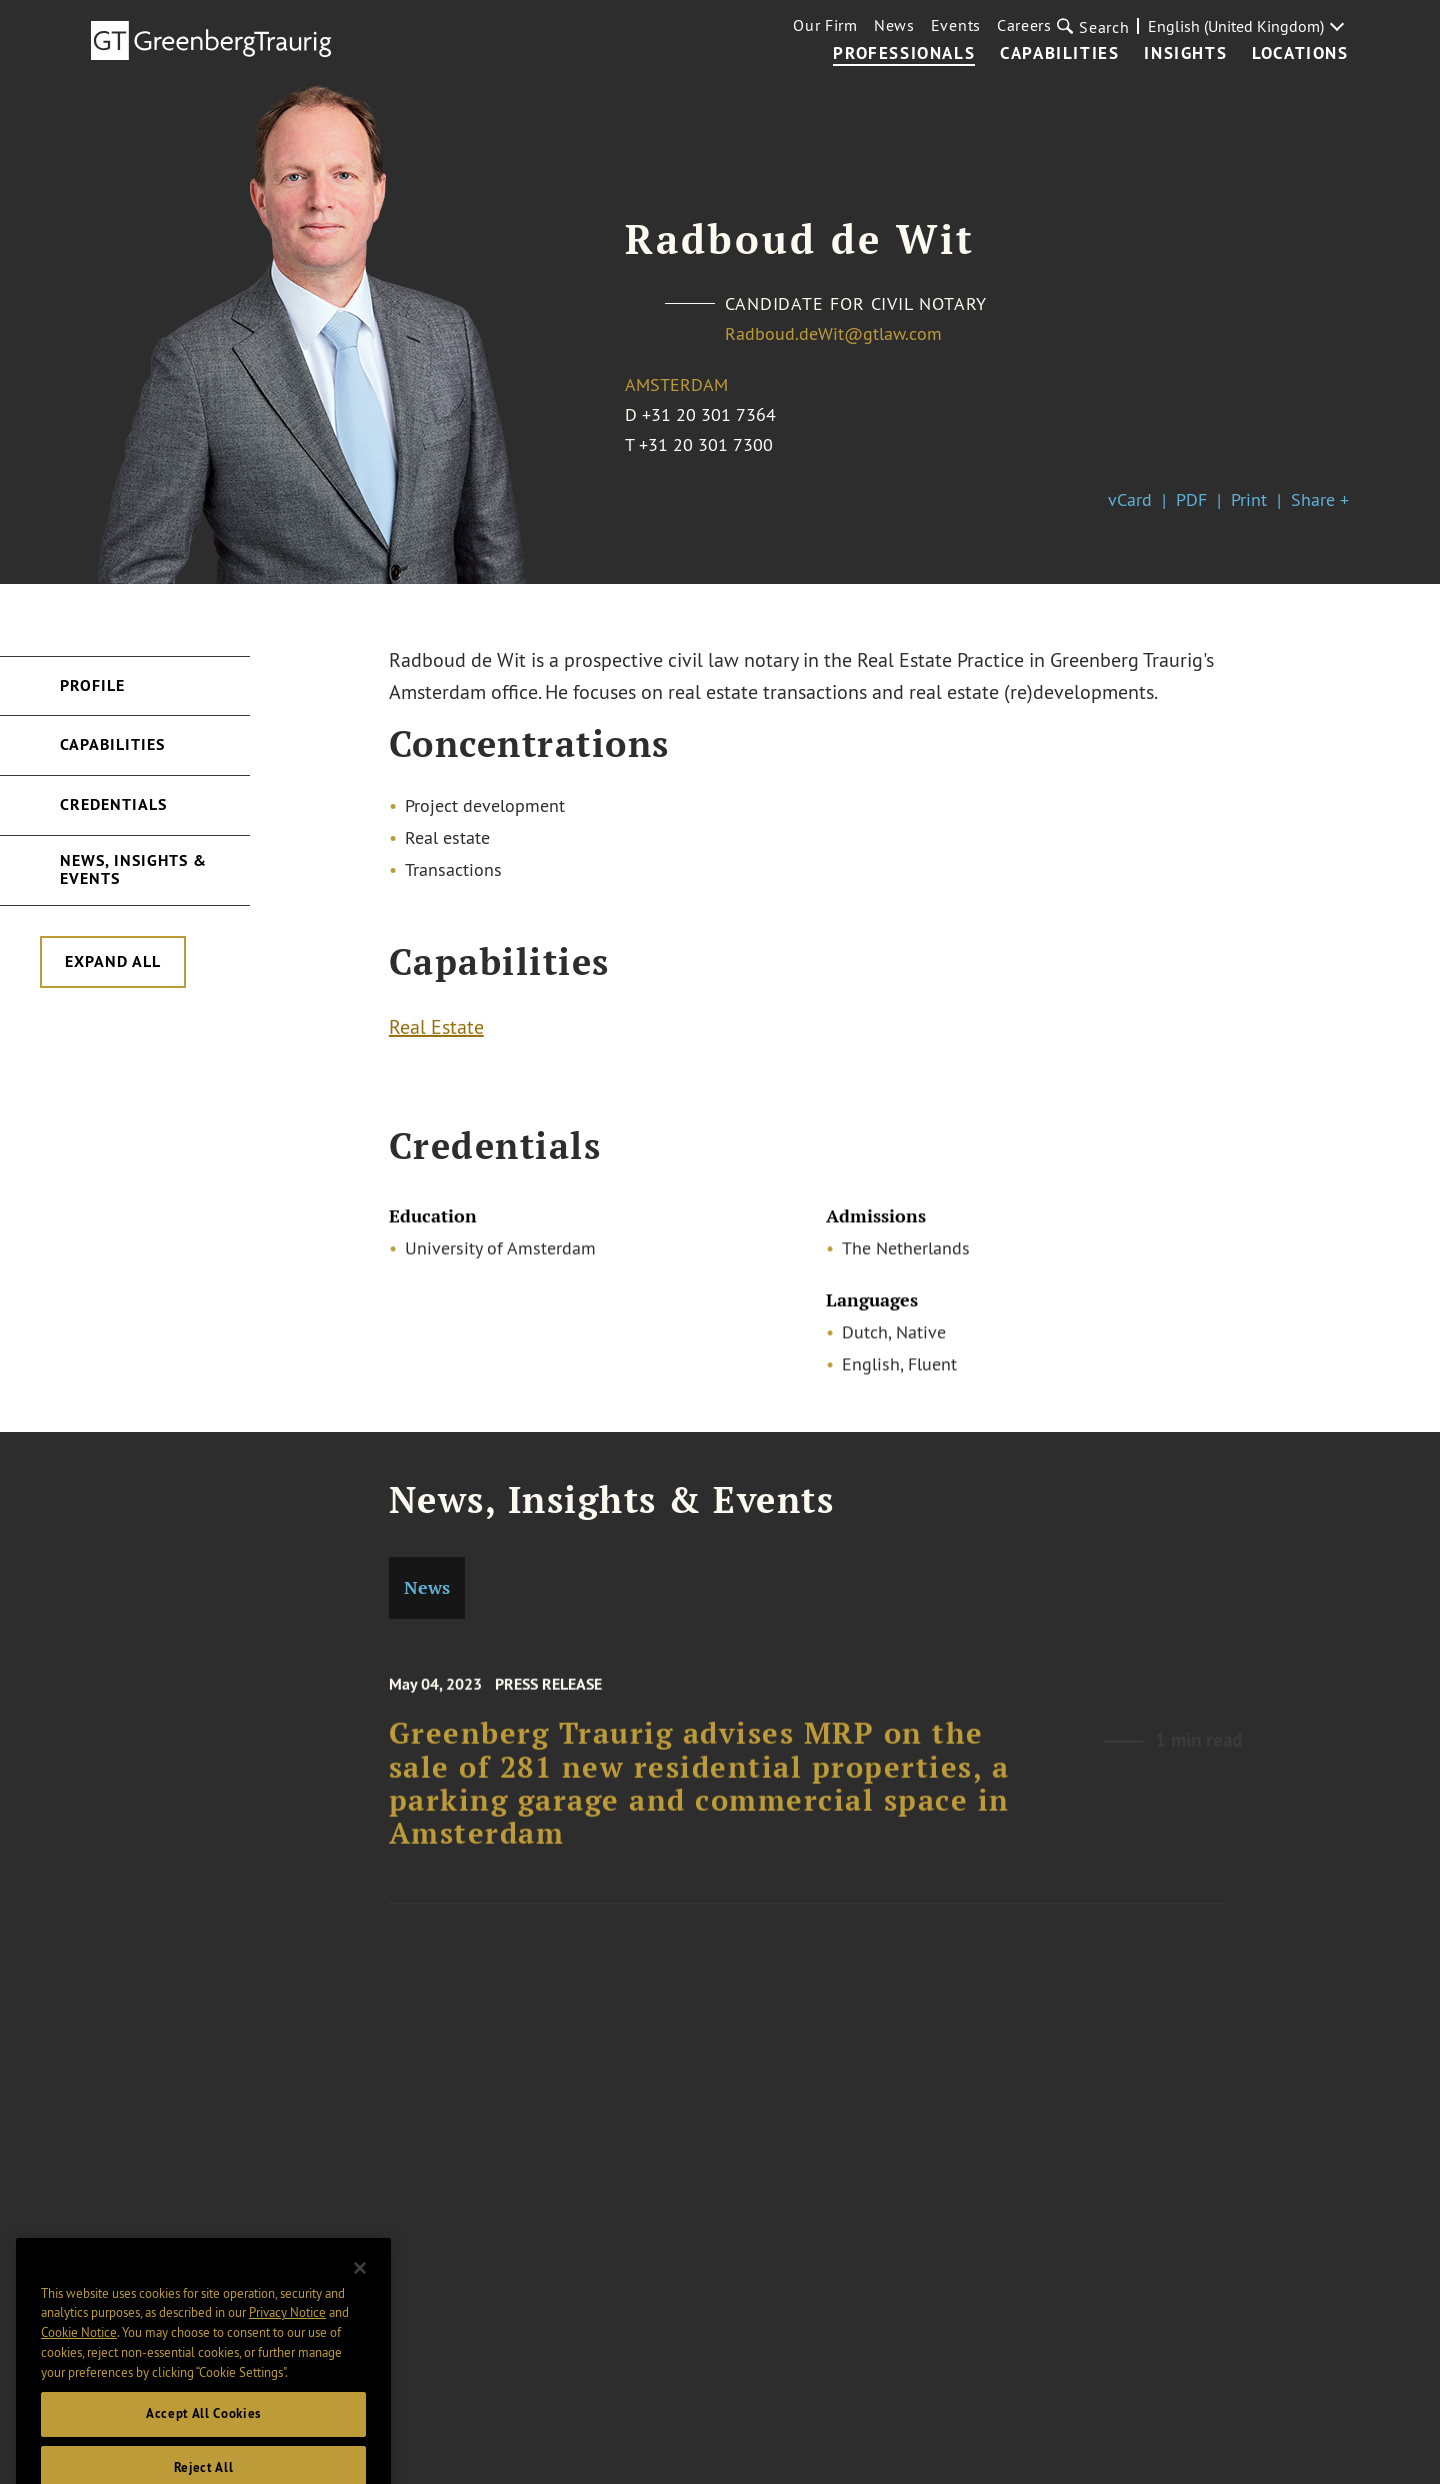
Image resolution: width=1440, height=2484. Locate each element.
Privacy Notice (287, 2331)
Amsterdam (676, 384)
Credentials (113, 804)
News (894, 25)
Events (956, 25)
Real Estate (436, 1029)
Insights (1185, 54)
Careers (1024, 25)
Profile (92, 685)
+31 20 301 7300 (706, 444)
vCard (1130, 499)
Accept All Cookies (203, 2432)
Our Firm (825, 25)
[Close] (360, 2287)
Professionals (904, 54)
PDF (1191, 499)
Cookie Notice (79, 2351)
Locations (1300, 54)
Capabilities (1059, 54)
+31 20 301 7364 (709, 414)
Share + (1320, 499)
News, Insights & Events (133, 869)
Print (1249, 499)
